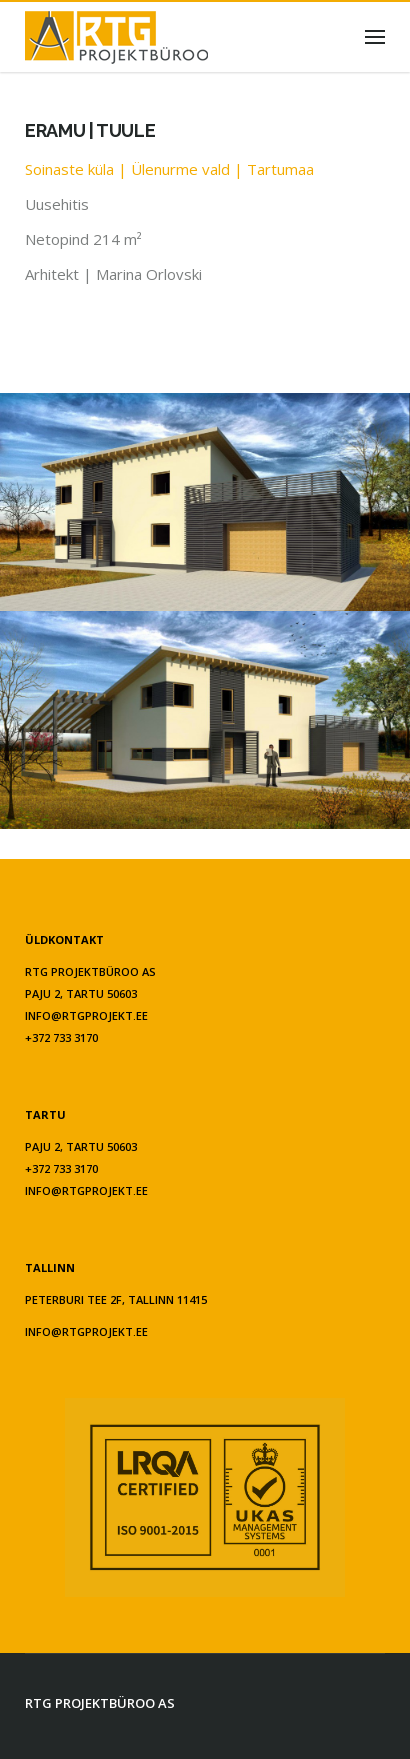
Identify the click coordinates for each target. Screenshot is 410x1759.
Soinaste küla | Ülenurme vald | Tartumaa (169, 169)
